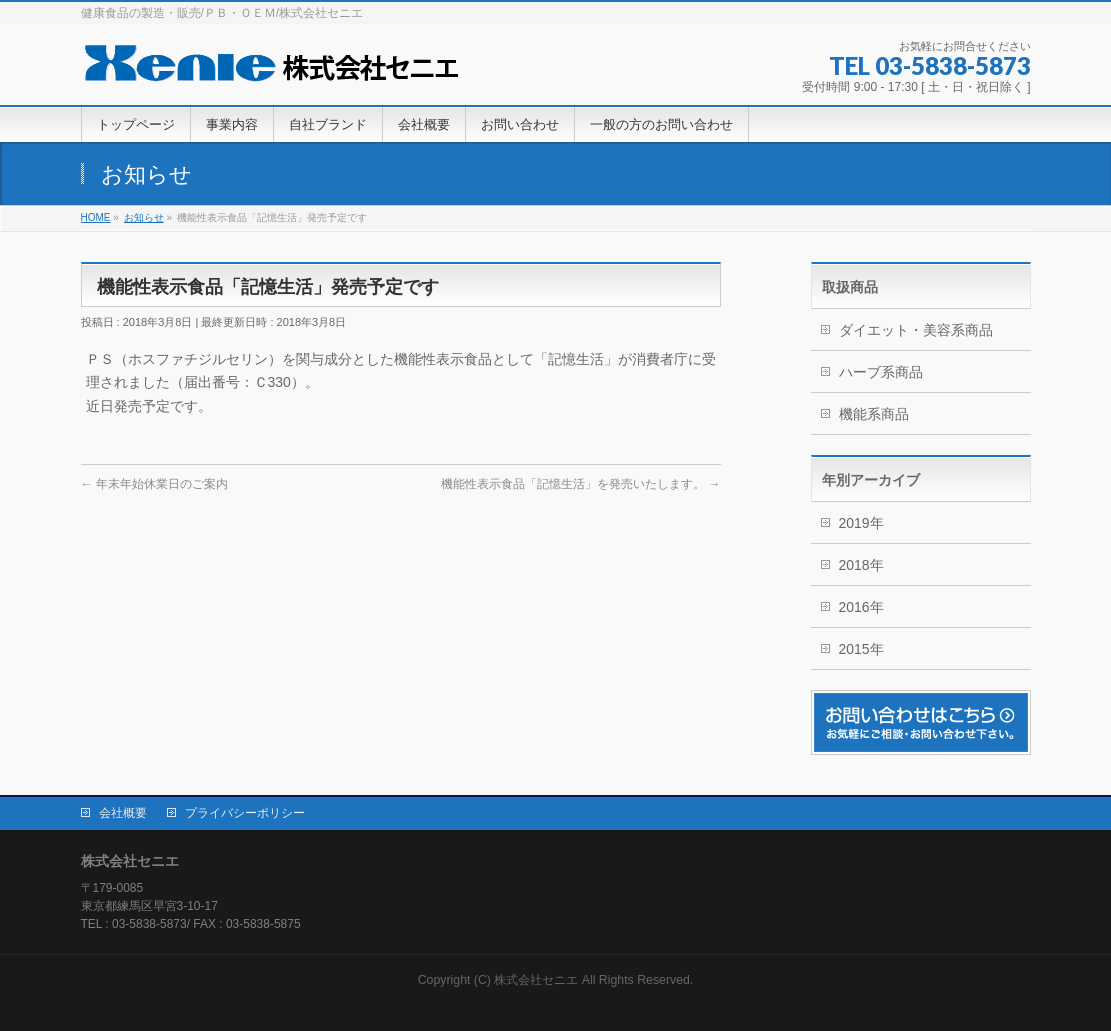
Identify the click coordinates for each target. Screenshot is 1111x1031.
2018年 (861, 565)
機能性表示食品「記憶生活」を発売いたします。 (580, 484)
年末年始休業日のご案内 (154, 484)
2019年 (861, 523)
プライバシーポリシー (245, 813)
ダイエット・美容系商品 (916, 330)
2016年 (861, 607)
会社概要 (123, 813)
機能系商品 (874, 414)
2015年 (861, 649)
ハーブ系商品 (881, 372)
